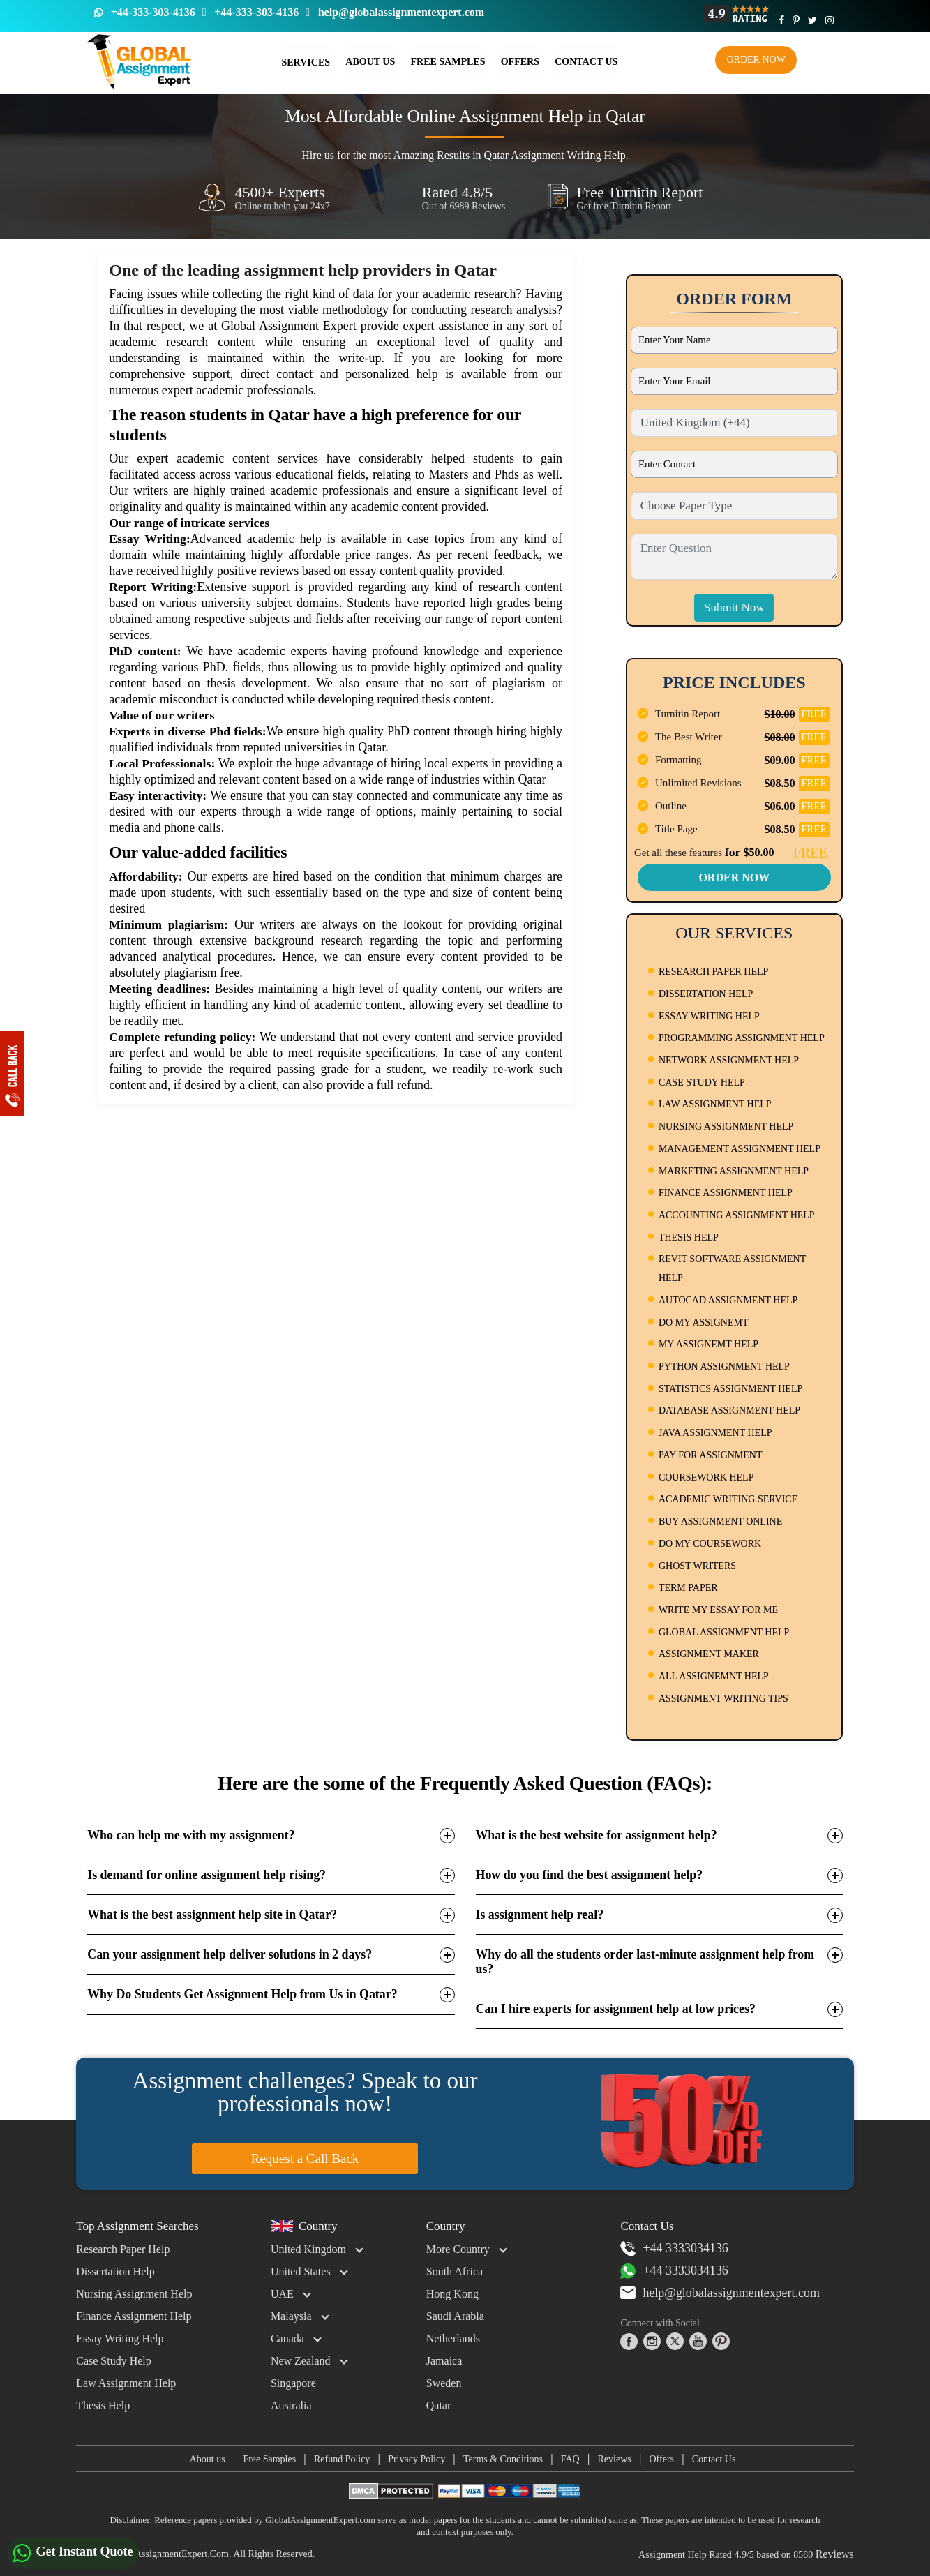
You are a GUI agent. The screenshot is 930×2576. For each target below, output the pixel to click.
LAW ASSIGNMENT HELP (715, 1104)
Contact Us (714, 2459)
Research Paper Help (123, 2249)
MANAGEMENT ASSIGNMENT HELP (739, 1149)
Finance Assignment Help (133, 2316)
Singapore (293, 2383)
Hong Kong (452, 2294)
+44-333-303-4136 (153, 12)
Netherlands (453, 2338)
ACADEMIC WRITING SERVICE (728, 1499)
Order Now (755, 59)
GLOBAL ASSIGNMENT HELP (724, 1632)
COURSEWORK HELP (706, 1477)
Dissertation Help (115, 2271)
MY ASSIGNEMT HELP (708, 1344)
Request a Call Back (305, 2158)
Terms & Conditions (503, 2459)
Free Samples (447, 62)
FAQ (570, 2459)
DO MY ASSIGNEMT (704, 1322)
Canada (287, 2338)
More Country (458, 2249)
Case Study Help (113, 2361)
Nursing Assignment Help (134, 2294)
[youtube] (698, 2341)
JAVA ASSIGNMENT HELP (715, 1433)
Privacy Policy (416, 2459)
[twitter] (675, 2341)
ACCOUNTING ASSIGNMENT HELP (737, 1215)
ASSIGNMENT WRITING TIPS (723, 1698)
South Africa (454, 2271)
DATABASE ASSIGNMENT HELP (729, 1410)
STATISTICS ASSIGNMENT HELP (730, 1389)
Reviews (614, 2459)
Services (305, 62)
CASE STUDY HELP (702, 1082)
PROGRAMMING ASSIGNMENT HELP (742, 1038)
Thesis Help (103, 2405)
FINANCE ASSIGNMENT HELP (726, 1193)
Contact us (585, 62)
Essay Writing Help (119, 2338)
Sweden (444, 2383)
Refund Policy (342, 2459)
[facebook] (629, 2341)
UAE (282, 2294)
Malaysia (291, 2316)
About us (207, 2459)
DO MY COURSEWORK (710, 1543)
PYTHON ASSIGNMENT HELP (724, 1366)
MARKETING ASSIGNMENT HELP (734, 1171)
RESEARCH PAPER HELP (713, 971)
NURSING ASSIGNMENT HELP (726, 1126)
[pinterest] (721, 2341)
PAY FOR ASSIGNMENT (711, 1455)
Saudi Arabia (455, 2316)
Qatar (438, 2405)
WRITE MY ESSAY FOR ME (718, 1610)
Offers (519, 62)
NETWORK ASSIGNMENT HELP (729, 1060)
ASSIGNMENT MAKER (709, 1654)
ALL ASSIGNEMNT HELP (714, 1676)
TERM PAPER (688, 1587)
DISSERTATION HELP (706, 994)
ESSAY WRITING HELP (709, 1016)
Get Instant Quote (73, 2553)
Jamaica (444, 2361)
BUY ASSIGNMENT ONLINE (720, 1521)
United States (301, 2271)
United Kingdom (308, 2249)
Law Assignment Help (126, 2383)
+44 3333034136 (674, 2248)
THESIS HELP (689, 1237)
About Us (370, 62)
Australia (291, 2405)
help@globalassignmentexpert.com (401, 12)
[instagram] (652, 2341)
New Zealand (301, 2361)
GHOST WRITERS (697, 1566)
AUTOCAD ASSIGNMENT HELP (728, 1300)
